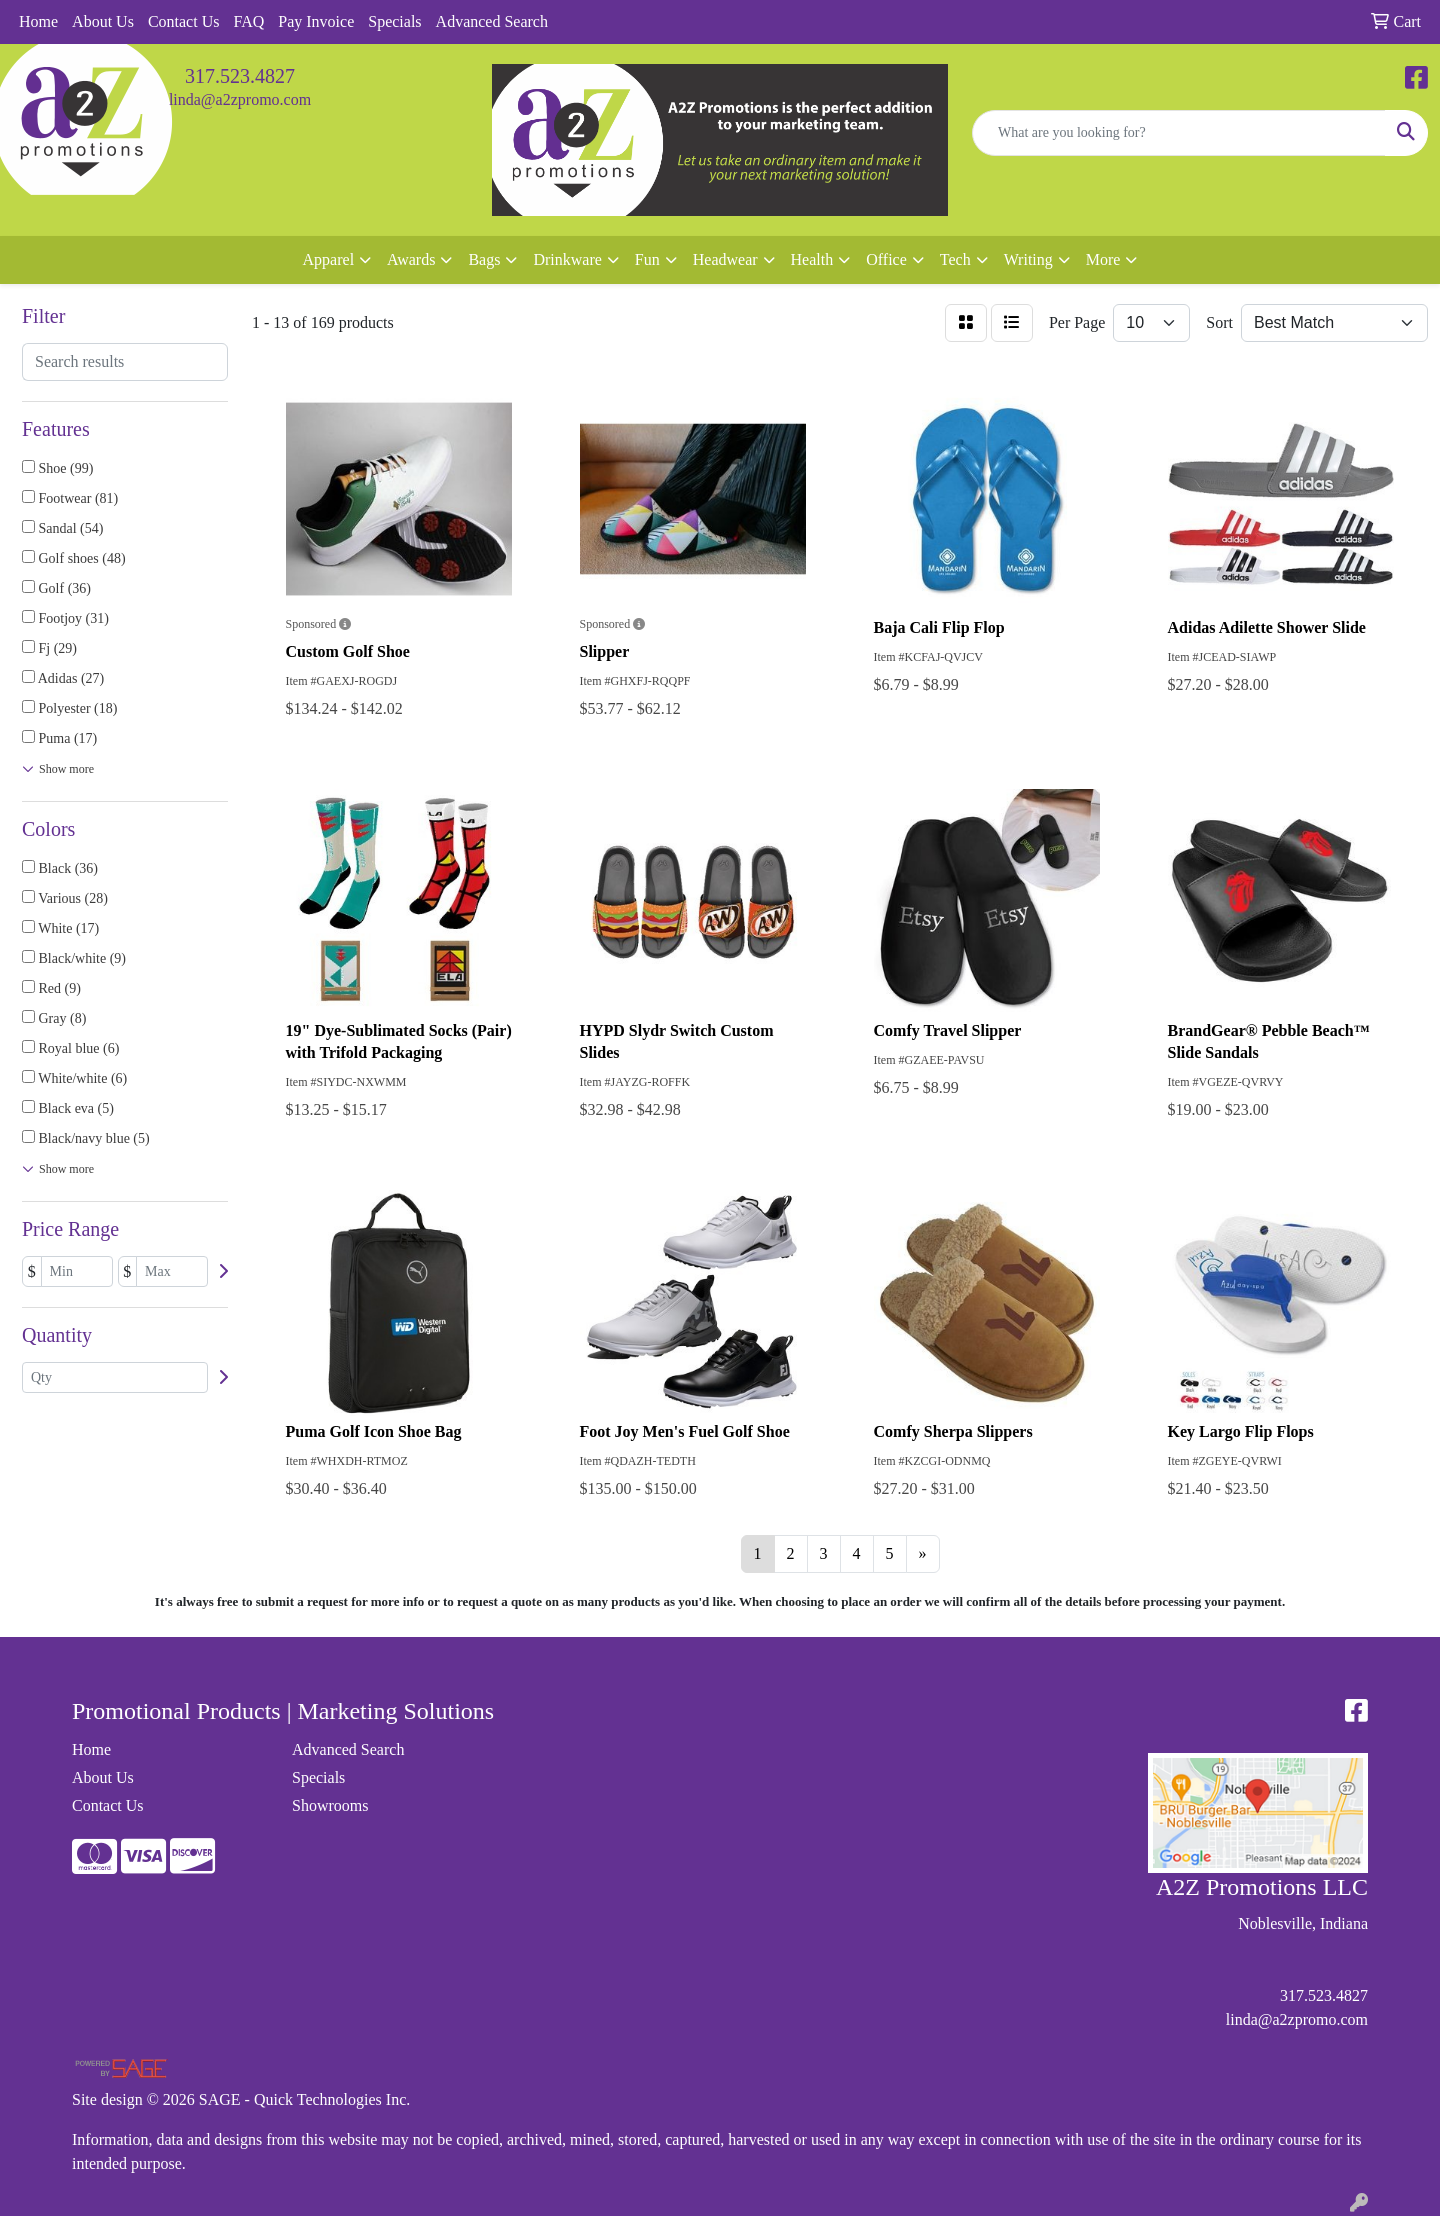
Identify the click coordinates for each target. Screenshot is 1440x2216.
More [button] (1103, 259)
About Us (103, 21)
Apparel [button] (329, 259)
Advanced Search (492, 21)
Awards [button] (411, 259)
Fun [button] (647, 259)
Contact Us (184, 21)
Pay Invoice (316, 21)
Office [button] (886, 259)
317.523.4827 (240, 76)
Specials (394, 21)
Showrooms (330, 1805)
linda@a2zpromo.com (240, 99)
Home (38, 21)
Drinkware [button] (567, 259)
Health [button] (812, 259)
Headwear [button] (725, 259)
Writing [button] (1028, 259)
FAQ (248, 21)
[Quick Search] (1179, 133)
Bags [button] (484, 259)
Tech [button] (955, 259)
